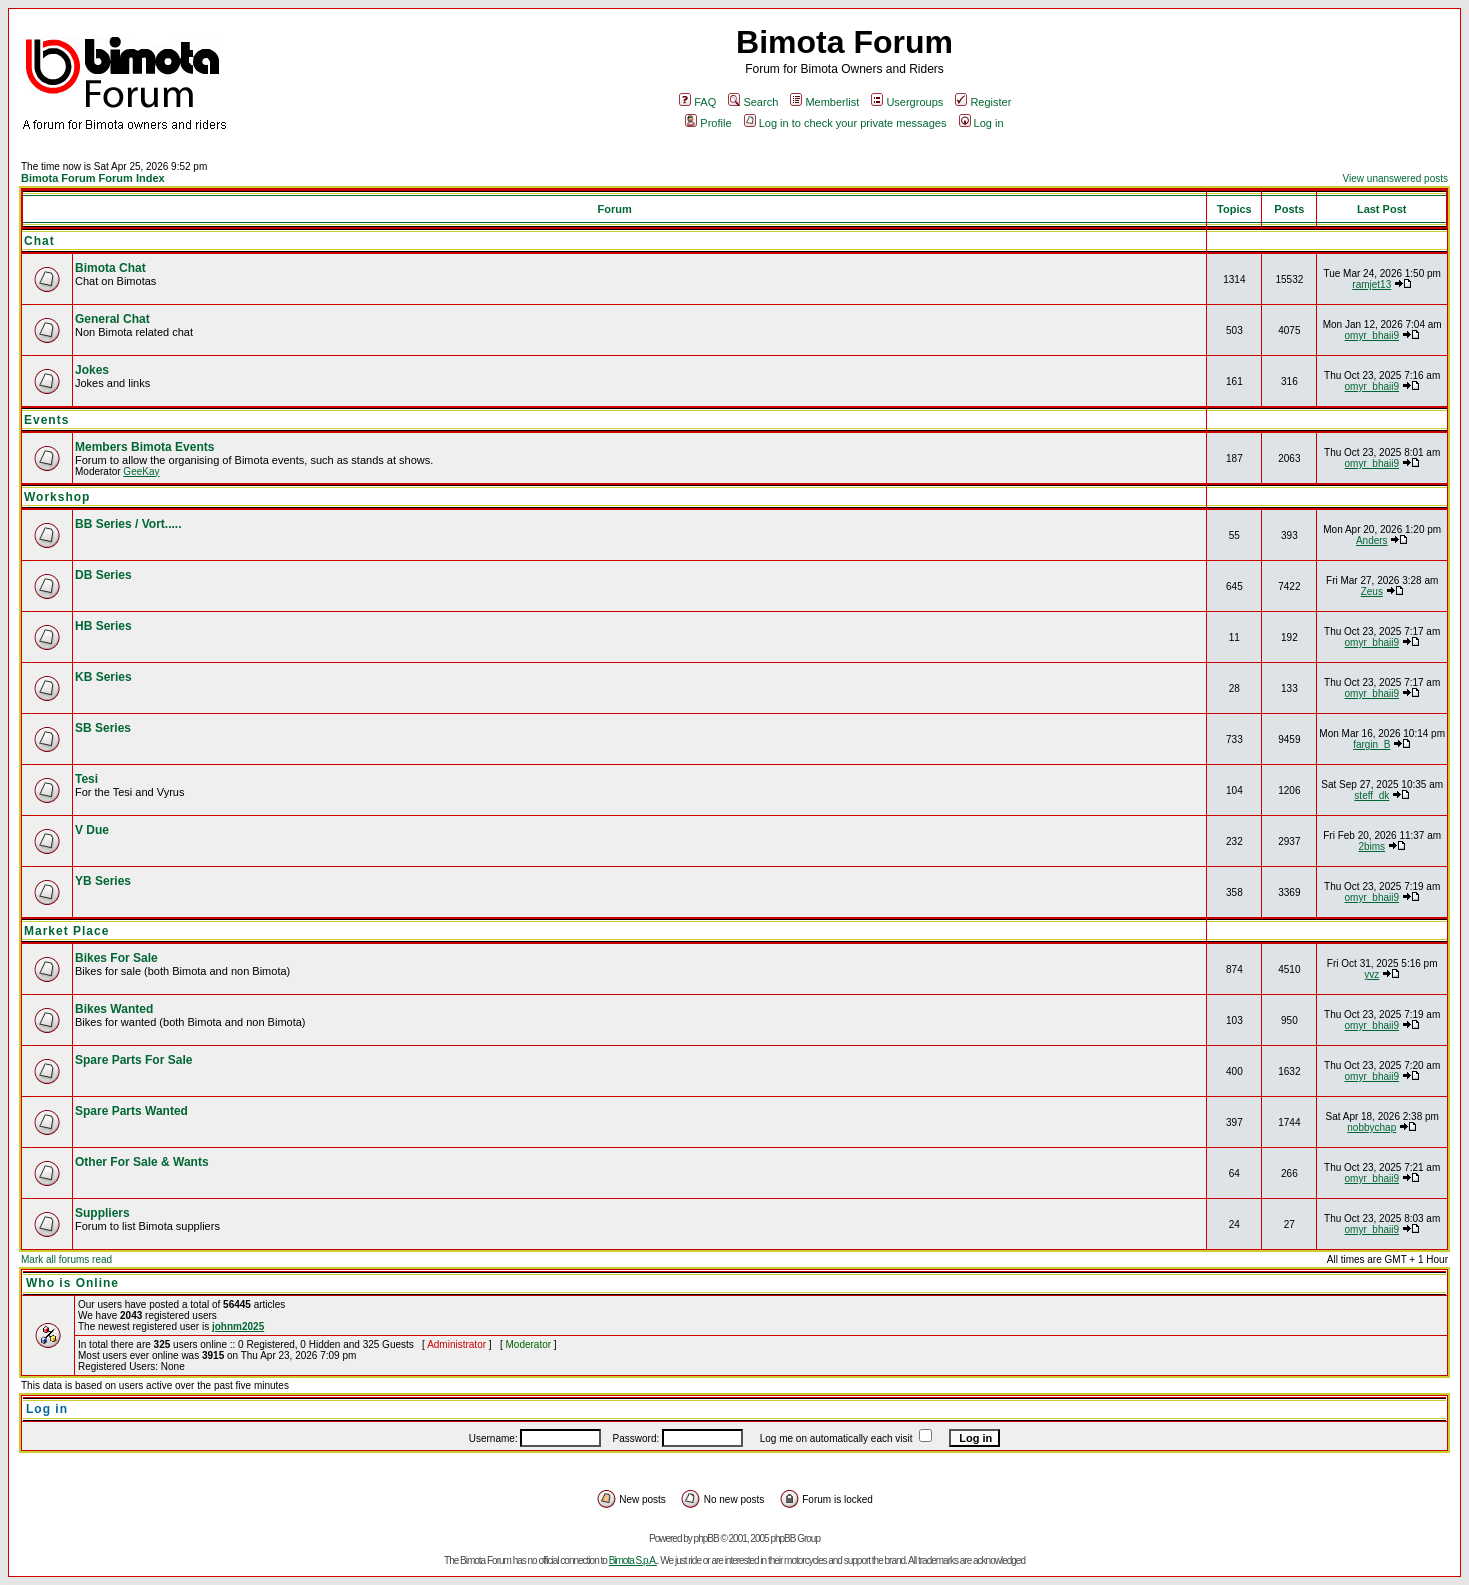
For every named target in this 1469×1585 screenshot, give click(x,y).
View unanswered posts (1395, 178)
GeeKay (141, 471)
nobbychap (1371, 1127)
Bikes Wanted (114, 1009)
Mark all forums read (66, 1259)
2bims (1371, 846)
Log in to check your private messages (845, 123)
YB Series (103, 881)
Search (753, 102)
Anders (1372, 540)
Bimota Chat (110, 268)
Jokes (92, 370)
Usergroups (907, 102)
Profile (708, 123)
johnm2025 (238, 1326)
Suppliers (102, 1213)
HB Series (103, 626)
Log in (981, 123)
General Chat (112, 319)
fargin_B (1371, 744)
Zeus (1372, 591)
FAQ (697, 102)
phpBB (706, 1538)
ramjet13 (1371, 284)
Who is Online (72, 1283)
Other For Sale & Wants (142, 1162)
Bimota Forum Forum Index (93, 178)
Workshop (57, 497)
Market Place (66, 931)
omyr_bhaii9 (1372, 335)
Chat (39, 241)
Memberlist (824, 102)
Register (983, 102)
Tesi (86, 779)
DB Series (103, 575)
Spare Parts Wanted (131, 1111)
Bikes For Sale (116, 958)
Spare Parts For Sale (133, 1060)
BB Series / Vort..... (128, 524)
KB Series (103, 677)
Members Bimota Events (144, 447)
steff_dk (1371, 795)
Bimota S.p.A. (633, 1560)
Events (46, 420)
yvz (1371, 974)
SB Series (103, 728)
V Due (92, 830)
